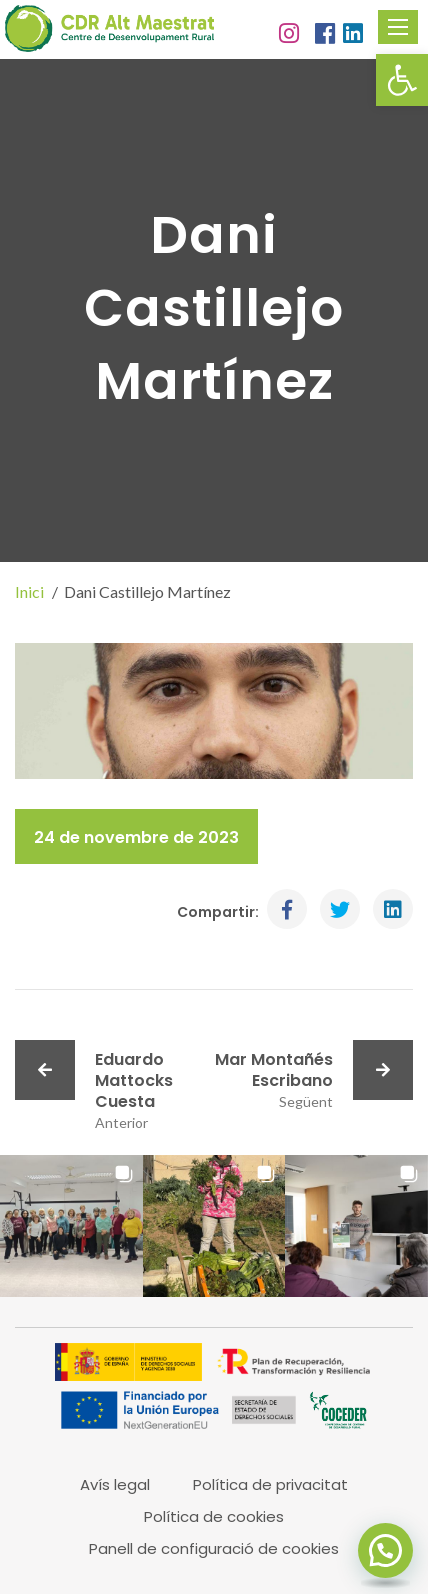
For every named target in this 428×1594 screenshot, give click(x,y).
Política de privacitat (270, 1484)
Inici (29, 591)
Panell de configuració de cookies (214, 1548)
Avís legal (115, 1484)
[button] (402, 80)
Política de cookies (214, 1516)
